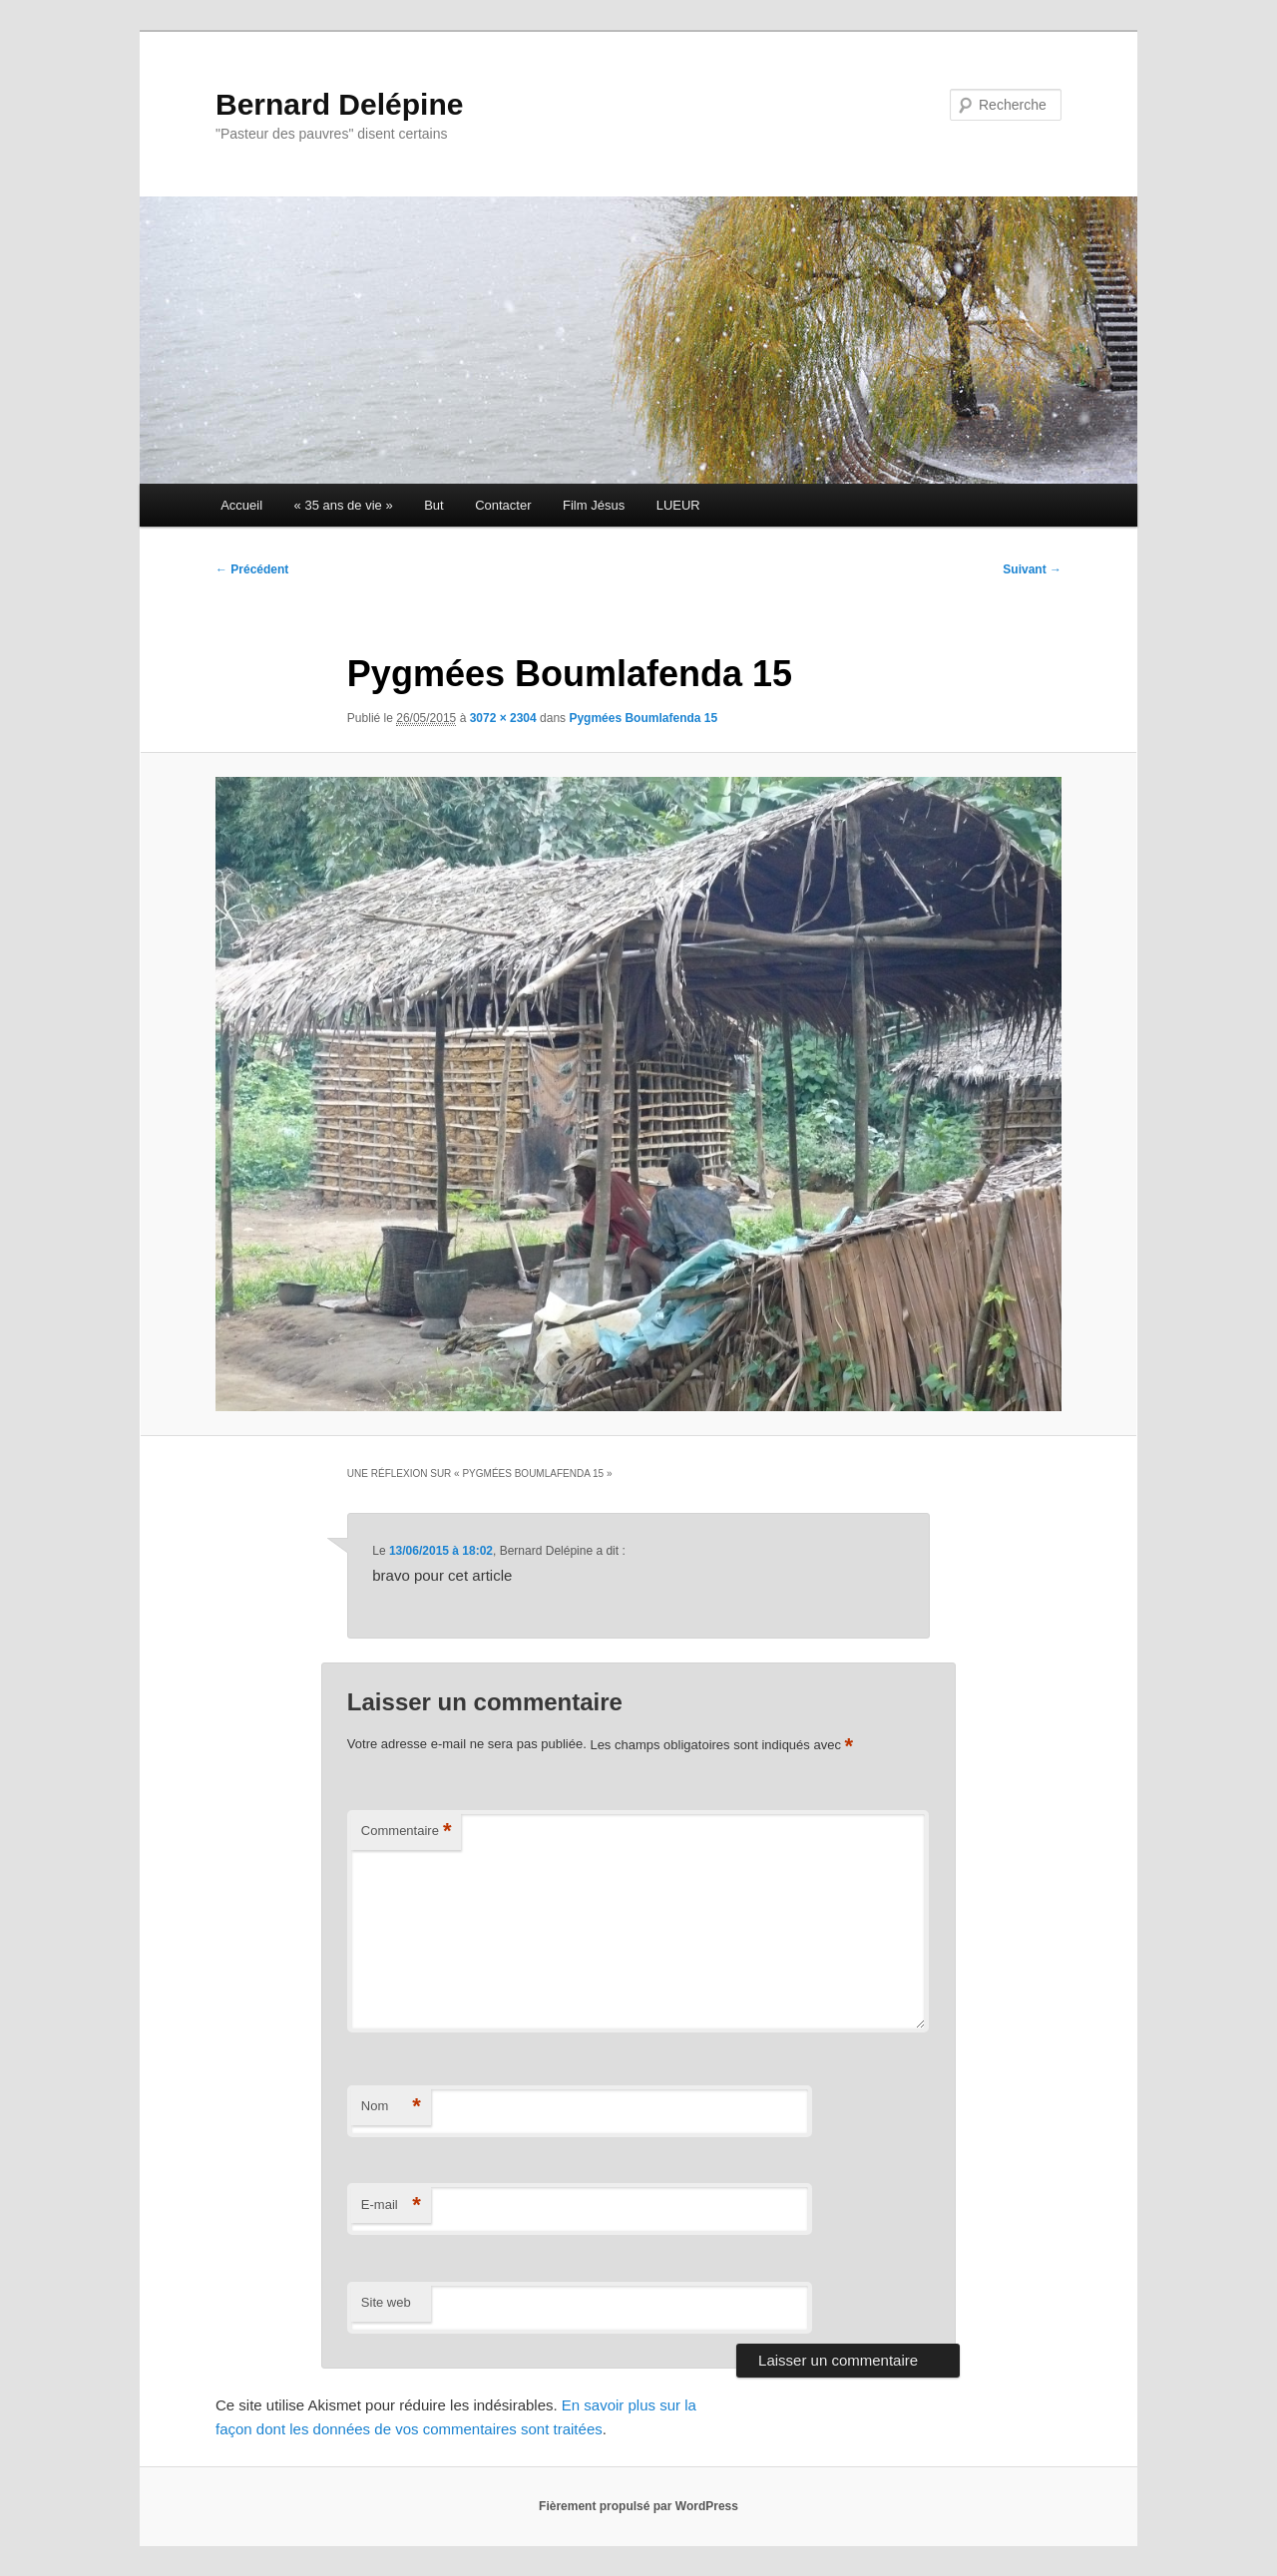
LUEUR (678, 505)
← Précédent (251, 569)
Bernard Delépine (339, 104)
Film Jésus (594, 505)
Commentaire (406, 1831)
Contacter (503, 505)
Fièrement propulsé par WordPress (638, 2506)
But (434, 505)
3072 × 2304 (503, 718)
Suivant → (1032, 569)
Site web (386, 2302)
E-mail (391, 2205)
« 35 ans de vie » (343, 505)
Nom (391, 2106)
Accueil (241, 505)
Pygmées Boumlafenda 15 (643, 718)
